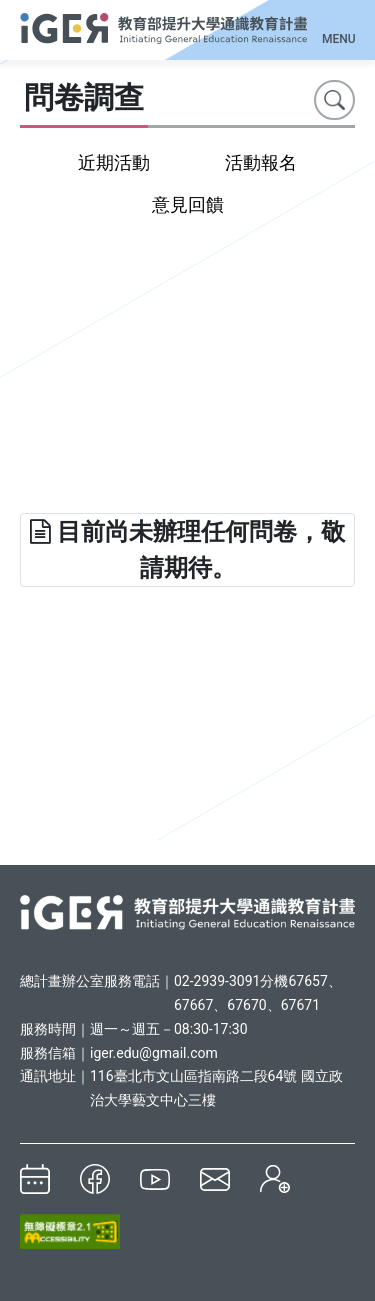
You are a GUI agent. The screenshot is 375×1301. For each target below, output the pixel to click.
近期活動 (114, 162)
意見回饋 (188, 204)
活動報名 (261, 162)
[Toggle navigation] (338, 26)
